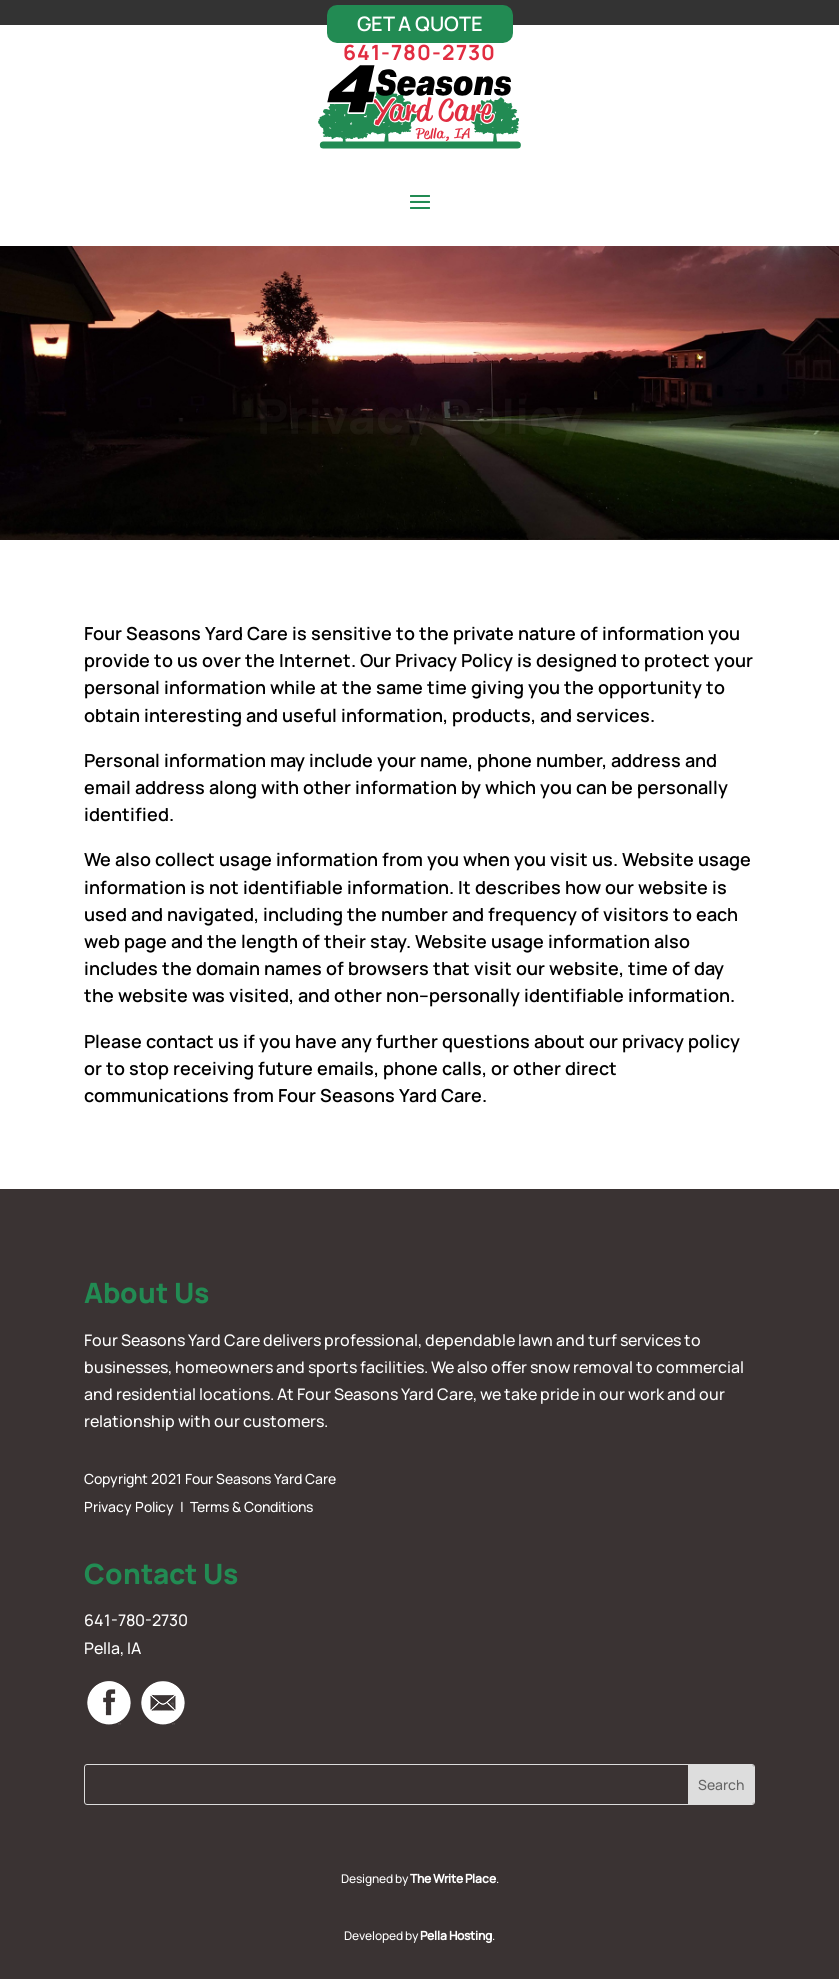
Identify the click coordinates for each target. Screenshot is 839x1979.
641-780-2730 (419, 52)
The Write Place (453, 1878)
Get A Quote (420, 23)
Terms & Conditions (251, 1506)
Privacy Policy (129, 1506)
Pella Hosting (456, 1935)
